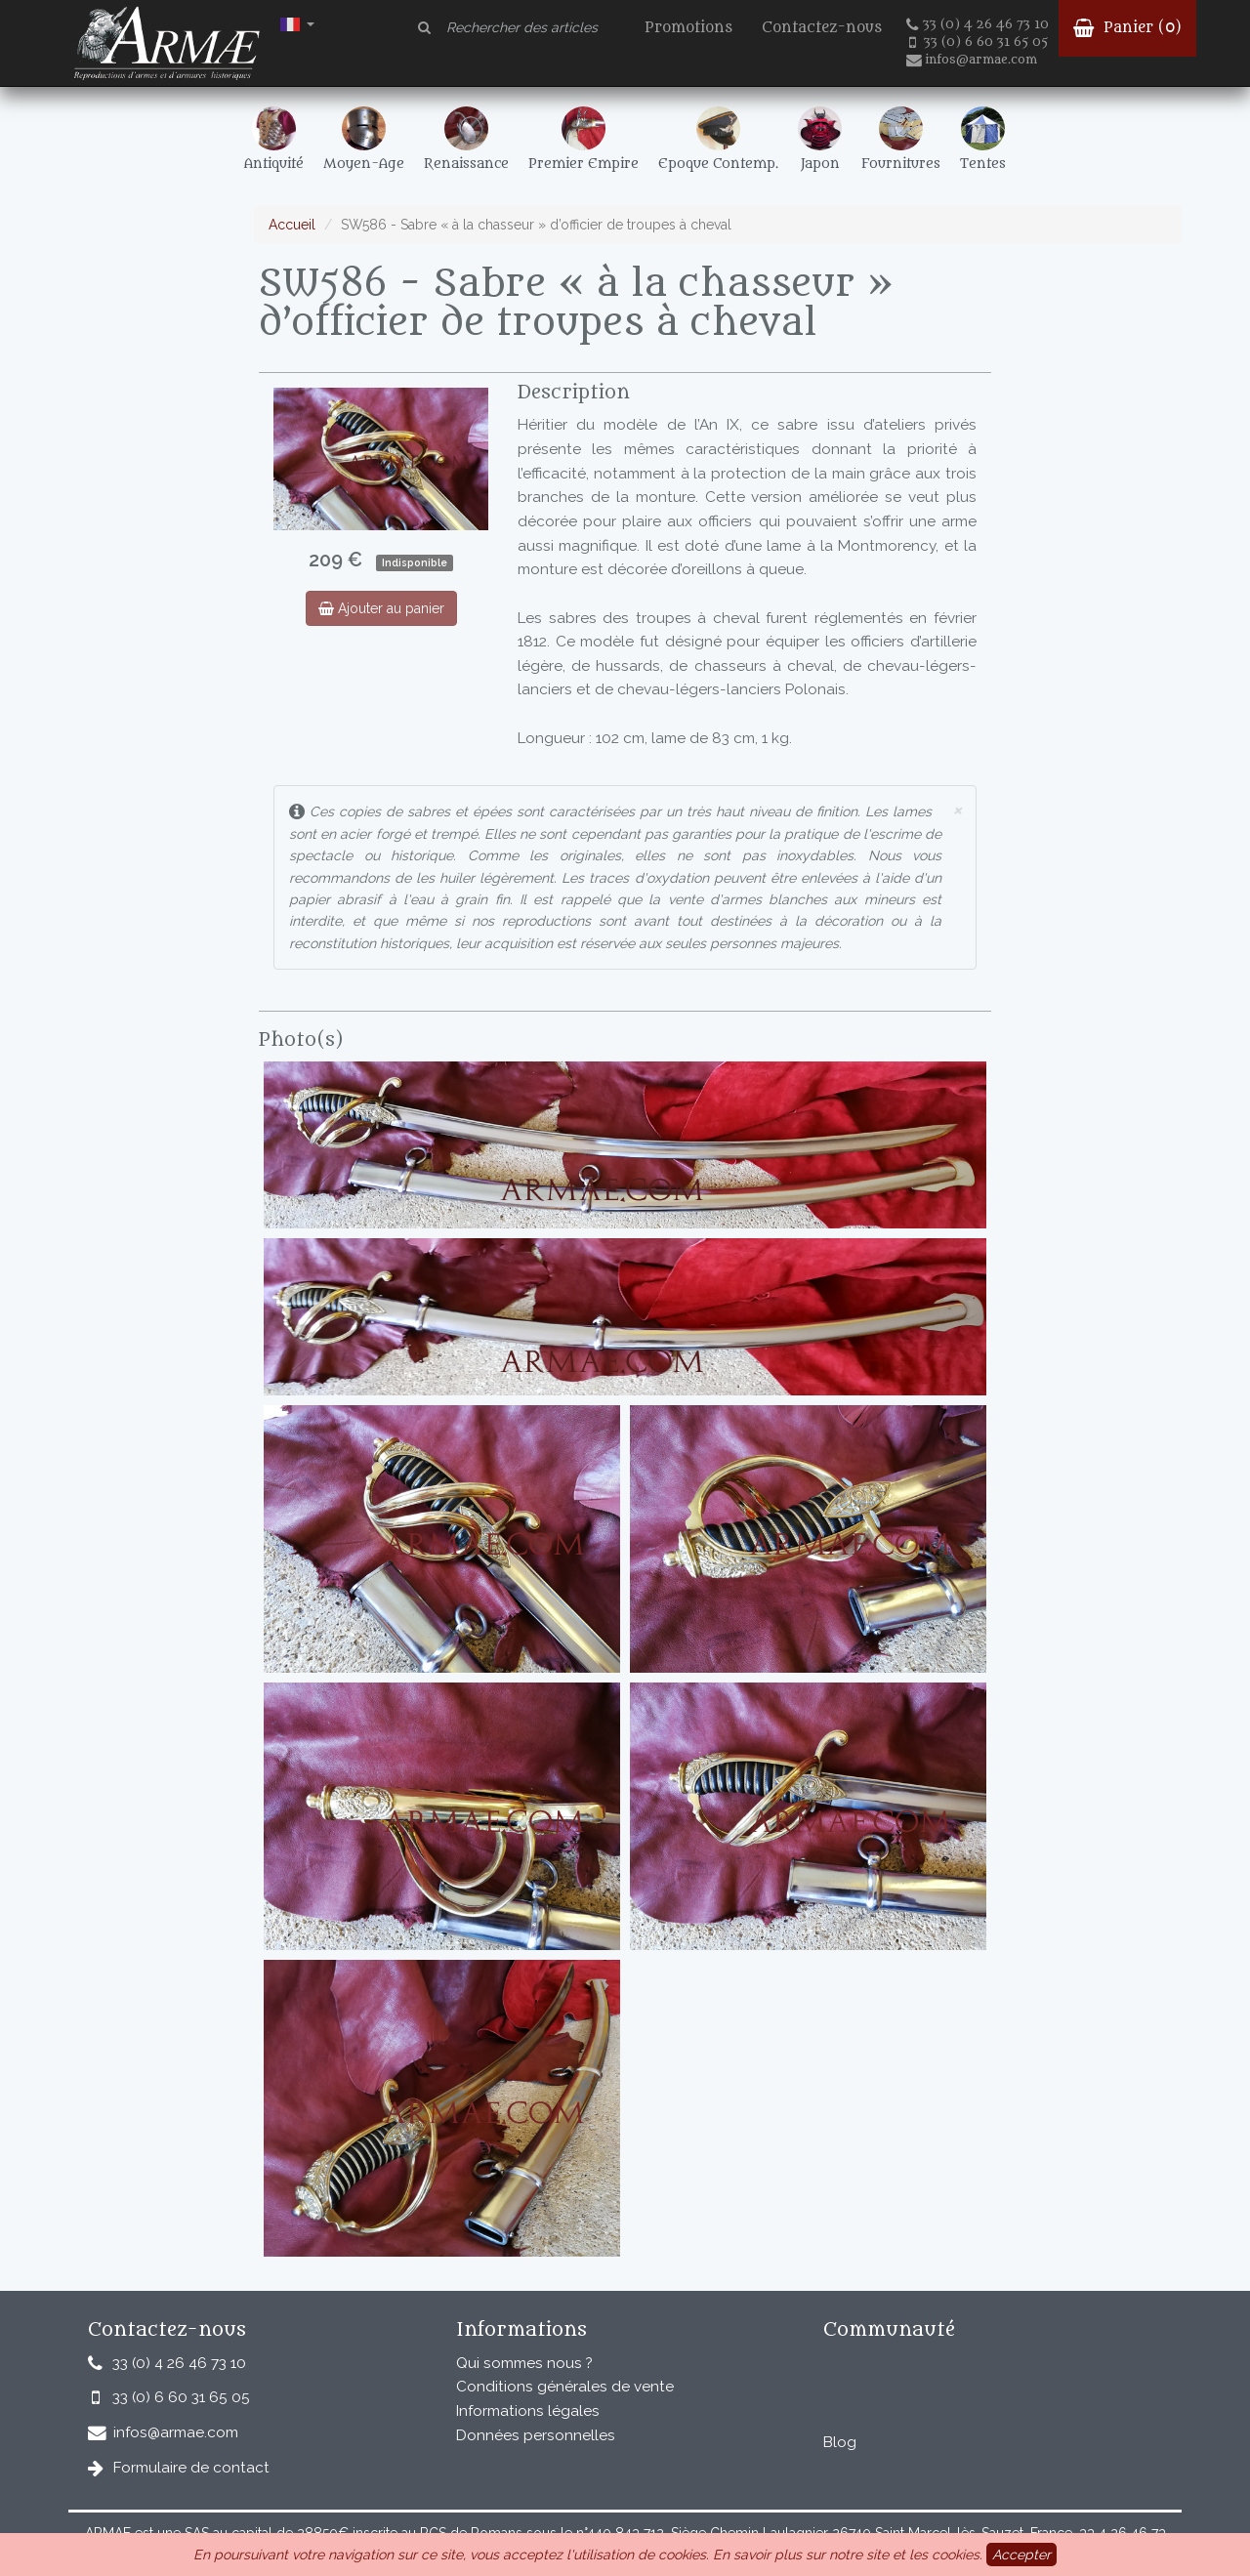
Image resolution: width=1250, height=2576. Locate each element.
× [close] (957, 809)
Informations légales (528, 2411)
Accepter (1021, 2554)
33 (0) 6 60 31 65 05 (978, 42)
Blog (839, 2442)
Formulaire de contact (191, 2467)
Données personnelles (535, 2435)
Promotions (688, 28)
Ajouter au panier (381, 608)
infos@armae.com (971, 59)
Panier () (1127, 28)
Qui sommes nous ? (524, 2363)
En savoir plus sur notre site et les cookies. (847, 2554)
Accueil (292, 224)
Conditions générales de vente (565, 2386)
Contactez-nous (822, 28)
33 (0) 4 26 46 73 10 (977, 24)
